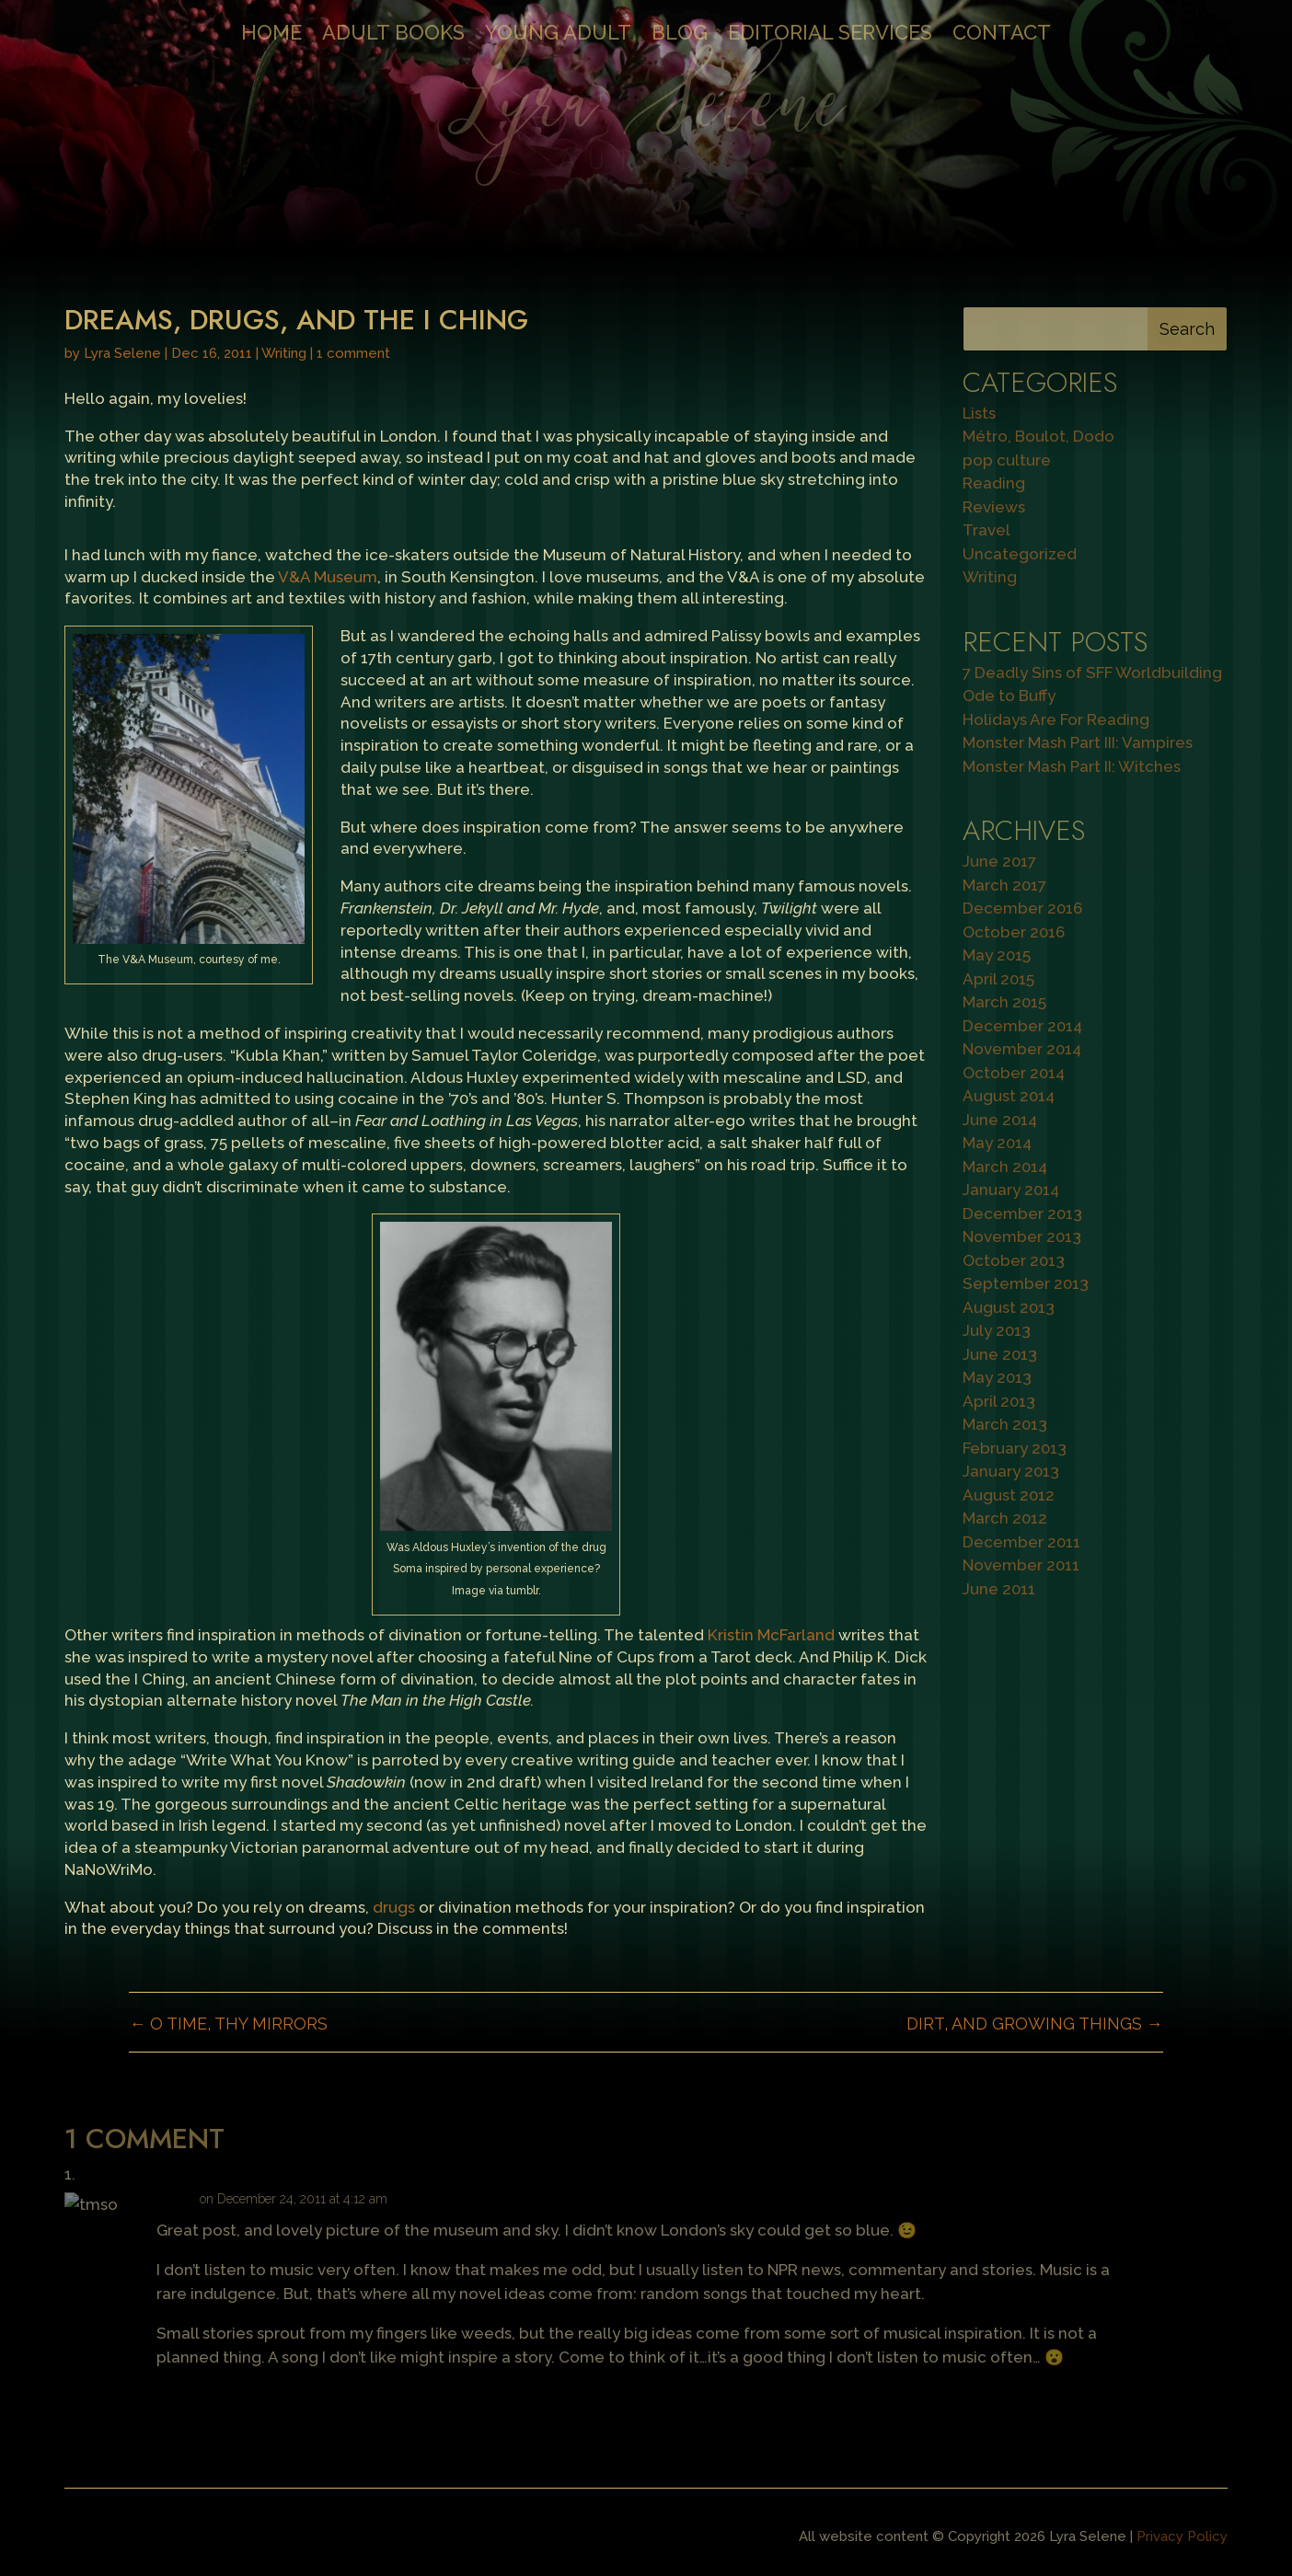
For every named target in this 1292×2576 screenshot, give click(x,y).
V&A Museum (327, 577)
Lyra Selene (122, 353)
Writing (283, 353)
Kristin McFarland (771, 1635)
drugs (394, 1907)
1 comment (353, 353)
